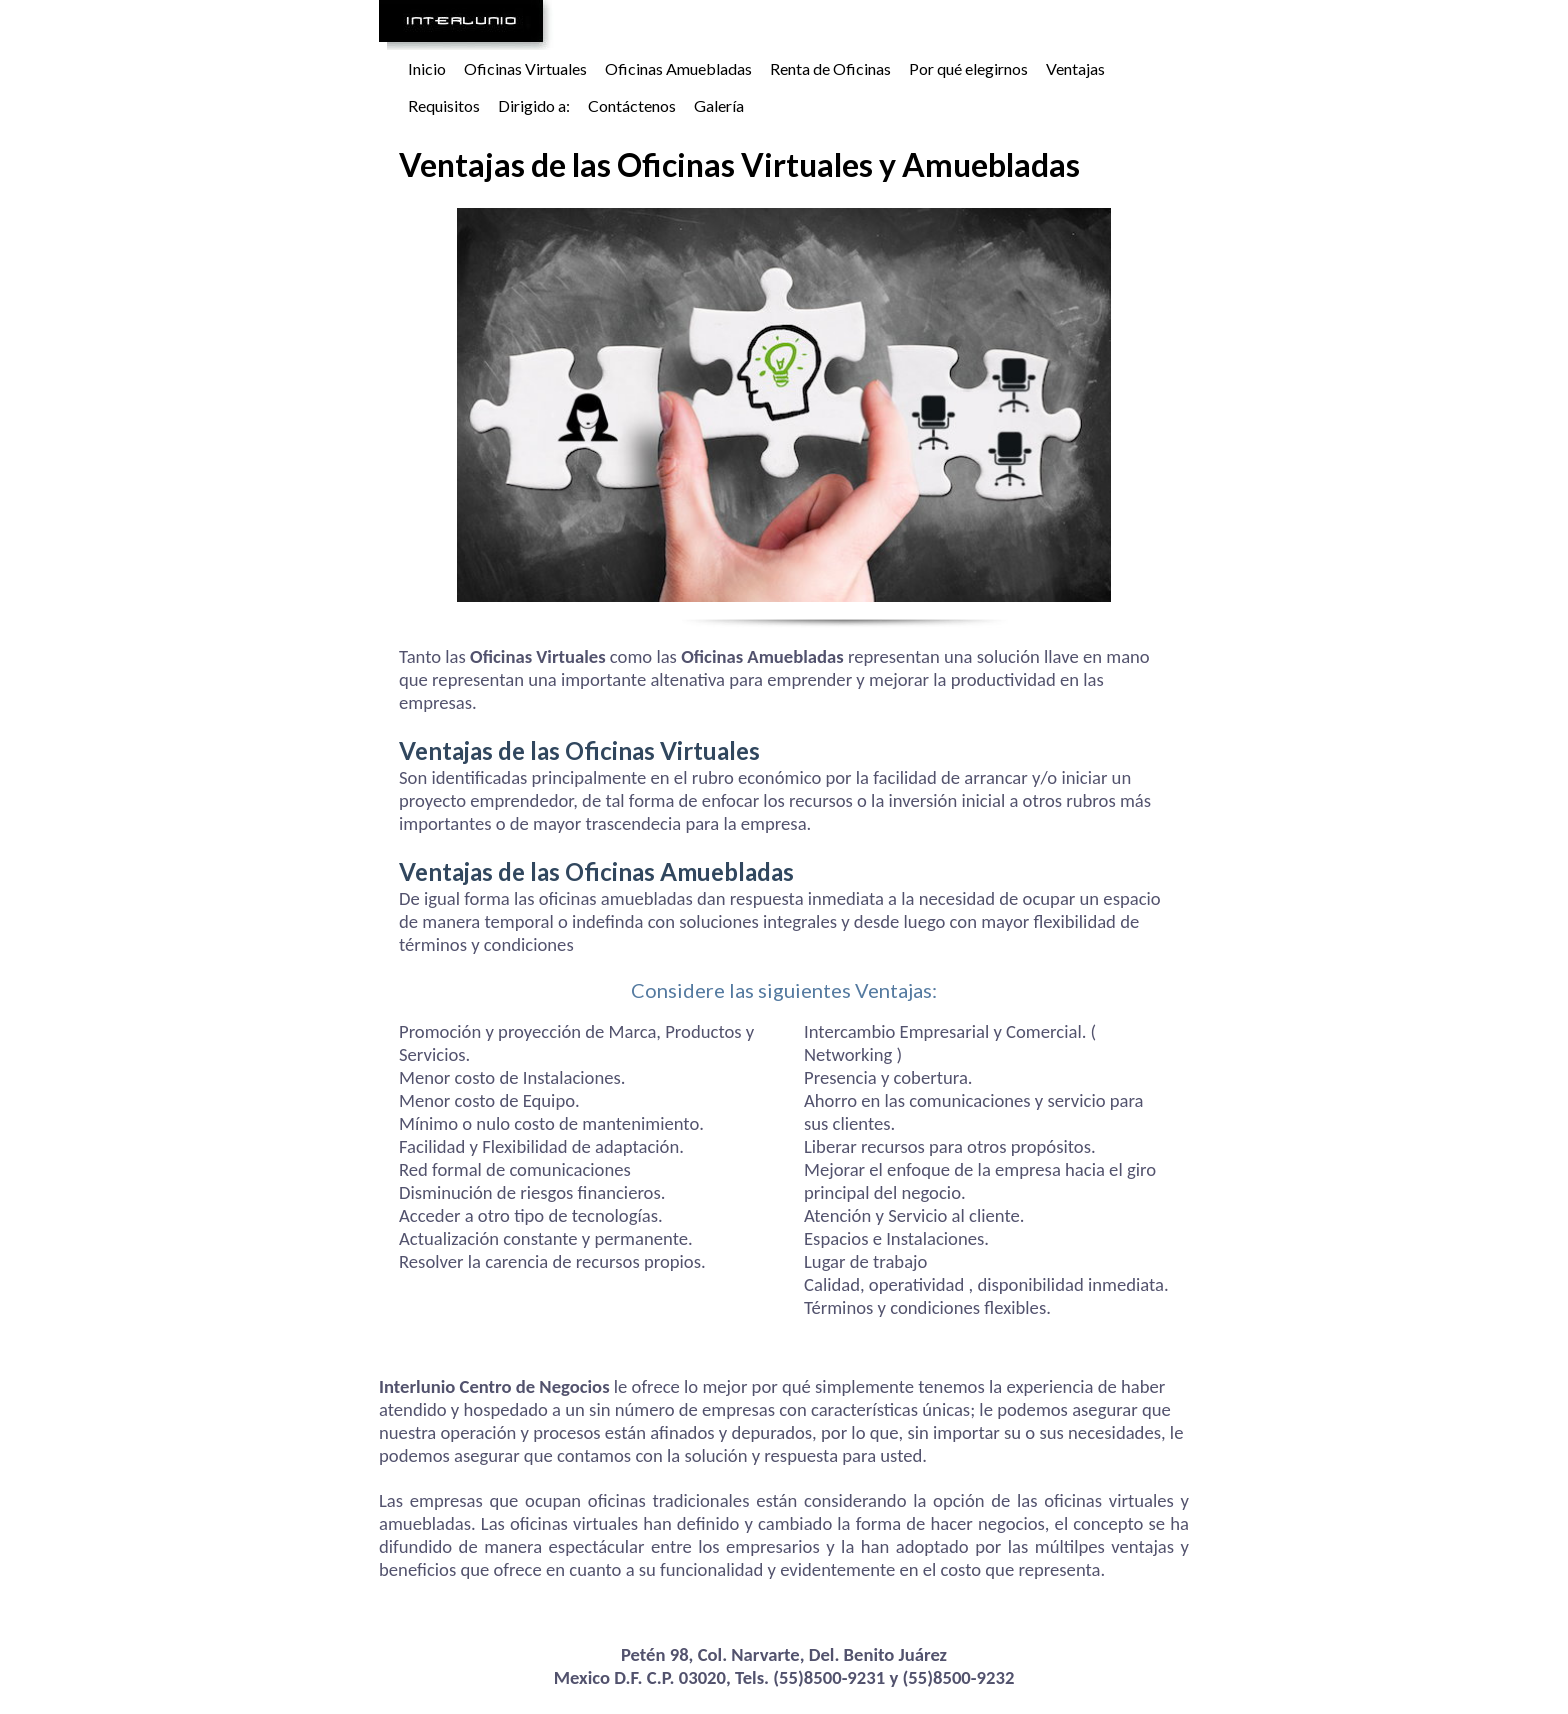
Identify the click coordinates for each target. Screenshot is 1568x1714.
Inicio (427, 68)
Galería (719, 105)
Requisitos (444, 105)
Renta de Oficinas (830, 68)
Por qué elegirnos (968, 68)
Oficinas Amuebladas (678, 68)
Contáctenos (632, 105)
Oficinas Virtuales (525, 68)
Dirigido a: (534, 105)
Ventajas (1075, 68)
